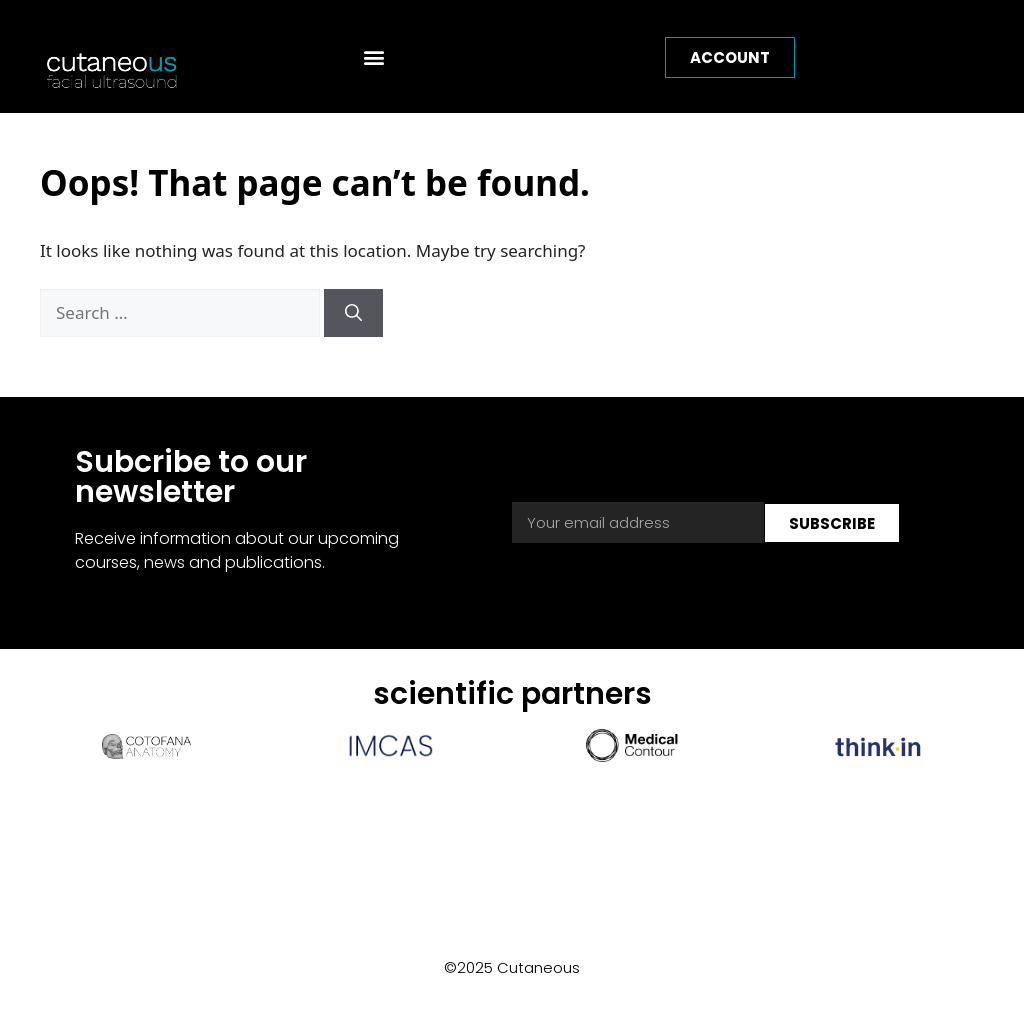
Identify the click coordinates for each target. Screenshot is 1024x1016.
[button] (374, 56)
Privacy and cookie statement (328, 844)
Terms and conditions (538, 844)
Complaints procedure (722, 844)
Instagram (898, 823)
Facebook (811, 823)
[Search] (353, 324)
